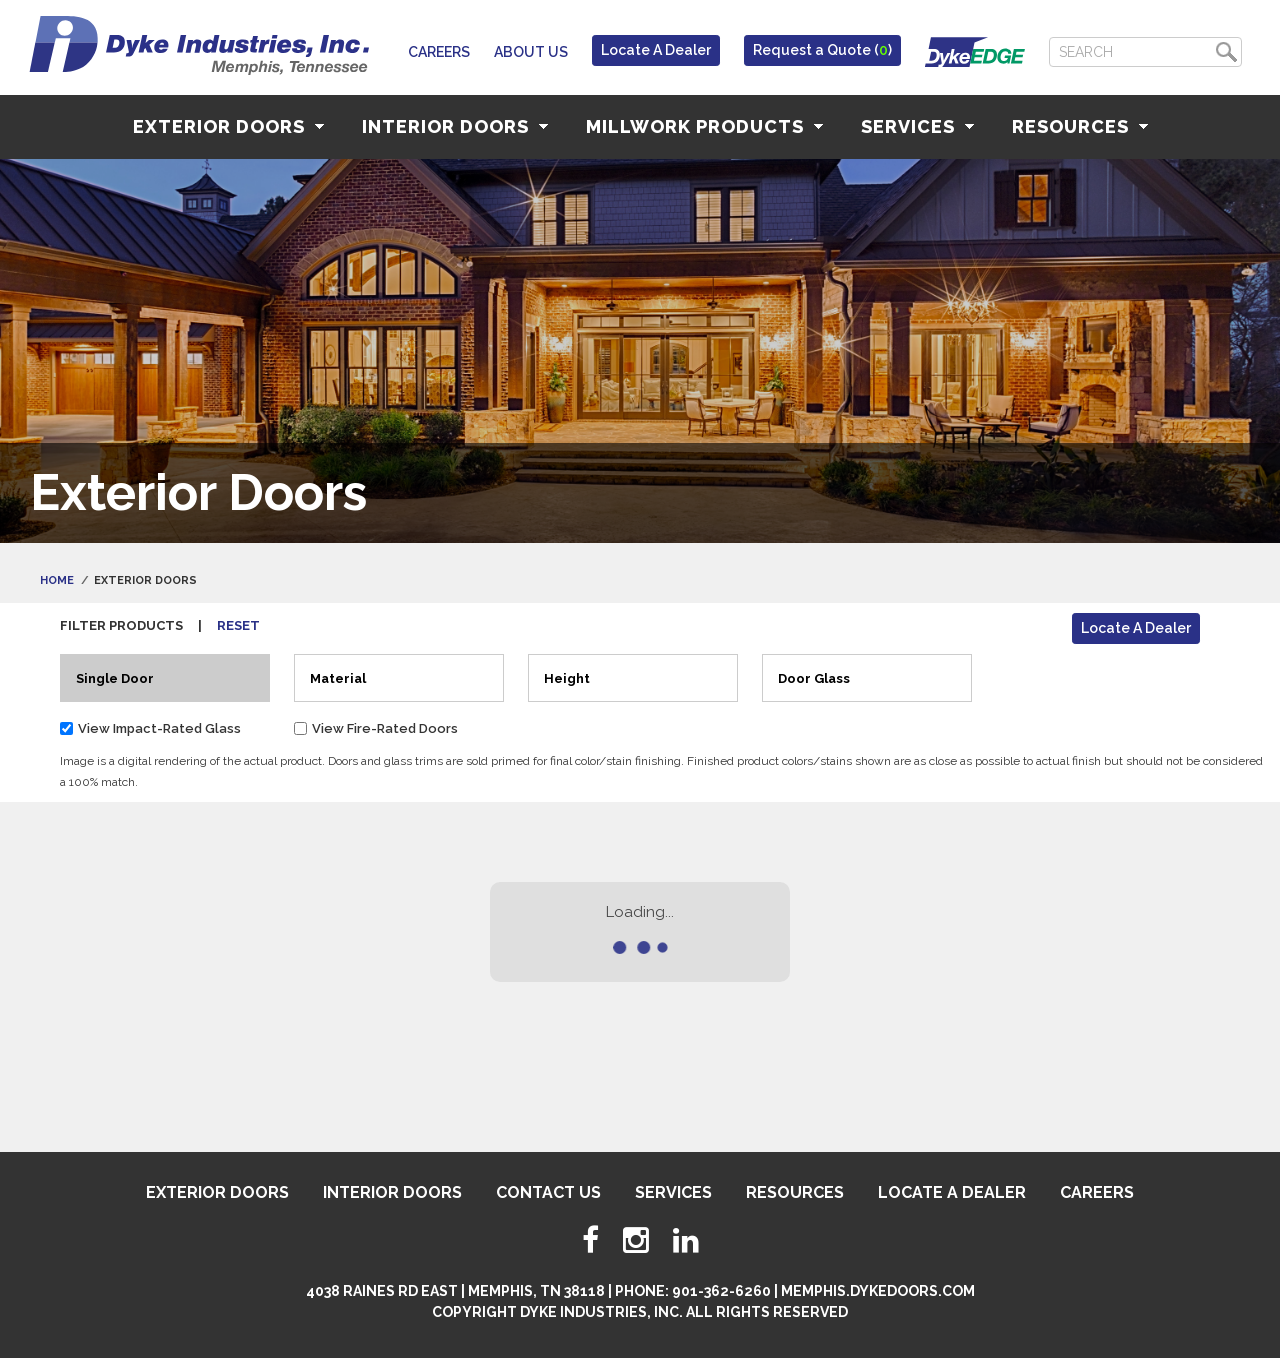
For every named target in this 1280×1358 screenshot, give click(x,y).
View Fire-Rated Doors (385, 728)
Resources (1080, 126)
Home (57, 580)
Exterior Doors (228, 126)
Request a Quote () (822, 50)
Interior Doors (455, 126)
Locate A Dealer (656, 50)
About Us (531, 52)
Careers (439, 52)
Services (917, 126)
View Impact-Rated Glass (159, 728)
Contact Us (548, 1192)
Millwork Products (704, 126)
